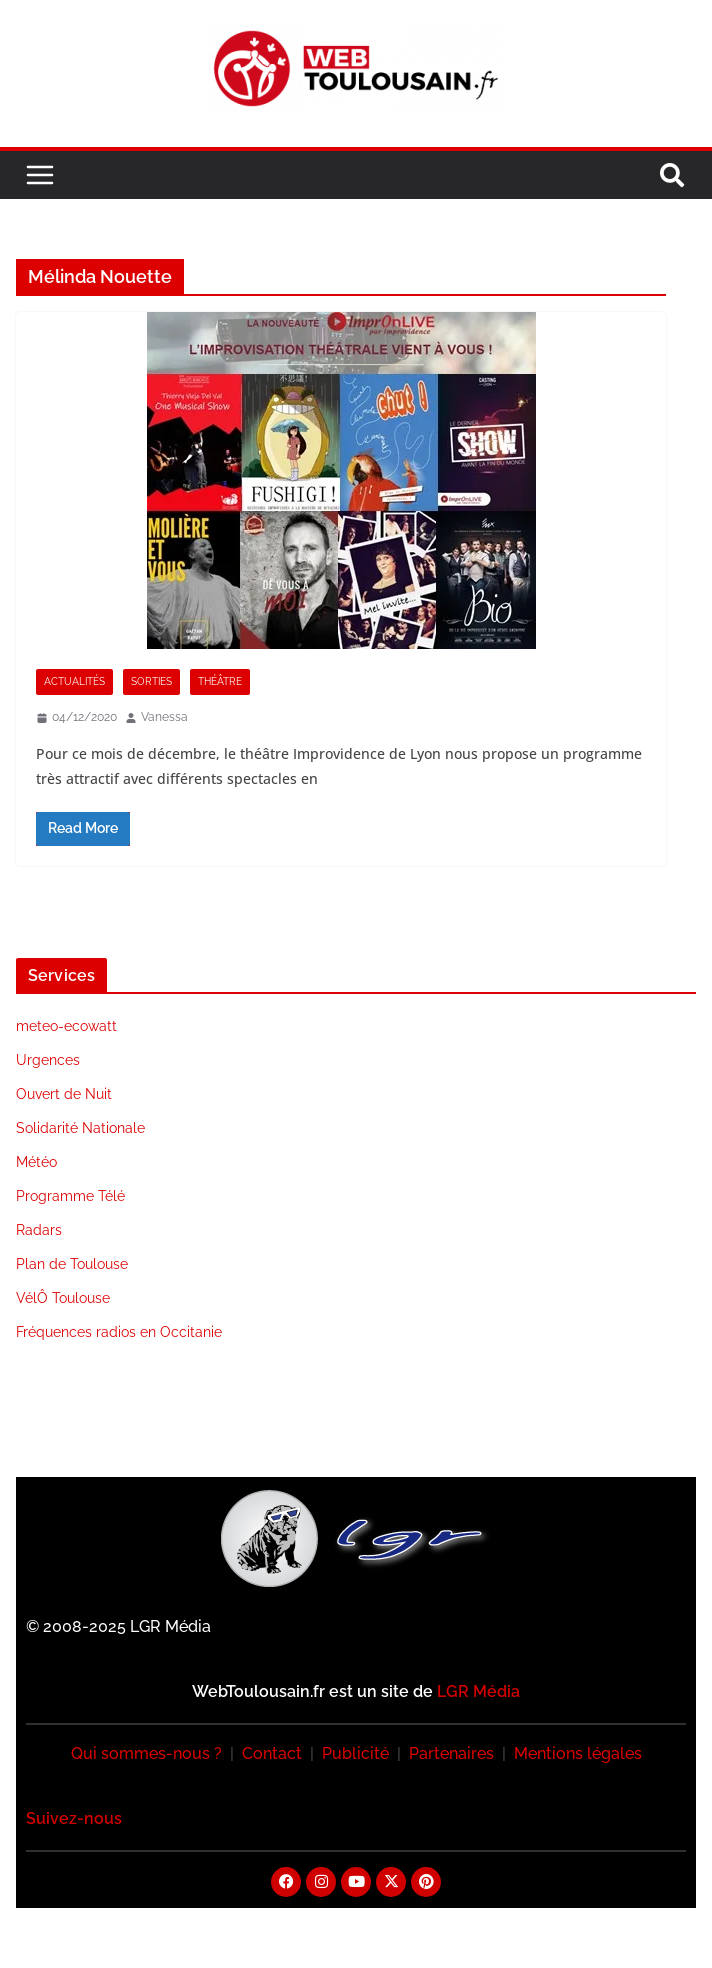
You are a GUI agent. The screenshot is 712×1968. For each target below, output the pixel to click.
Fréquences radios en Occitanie (119, 1332)
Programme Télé (70, 1196)
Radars (39, 1230)
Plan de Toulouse (72, 1264)
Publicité (355, 1753)
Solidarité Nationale (80, 1128)
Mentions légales (578, 1753)
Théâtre (220, 681)
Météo (36, 1162)
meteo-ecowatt (66, 1026)
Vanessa (164, 717)
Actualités (74, 681)
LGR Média (478, 1691)
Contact (272, 1753)
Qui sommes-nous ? (146, 1753)
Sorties (151, 681)
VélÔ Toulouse (63, 1298)
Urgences (48, 1060)
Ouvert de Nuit (64, 1094)
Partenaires (451, 1753)
